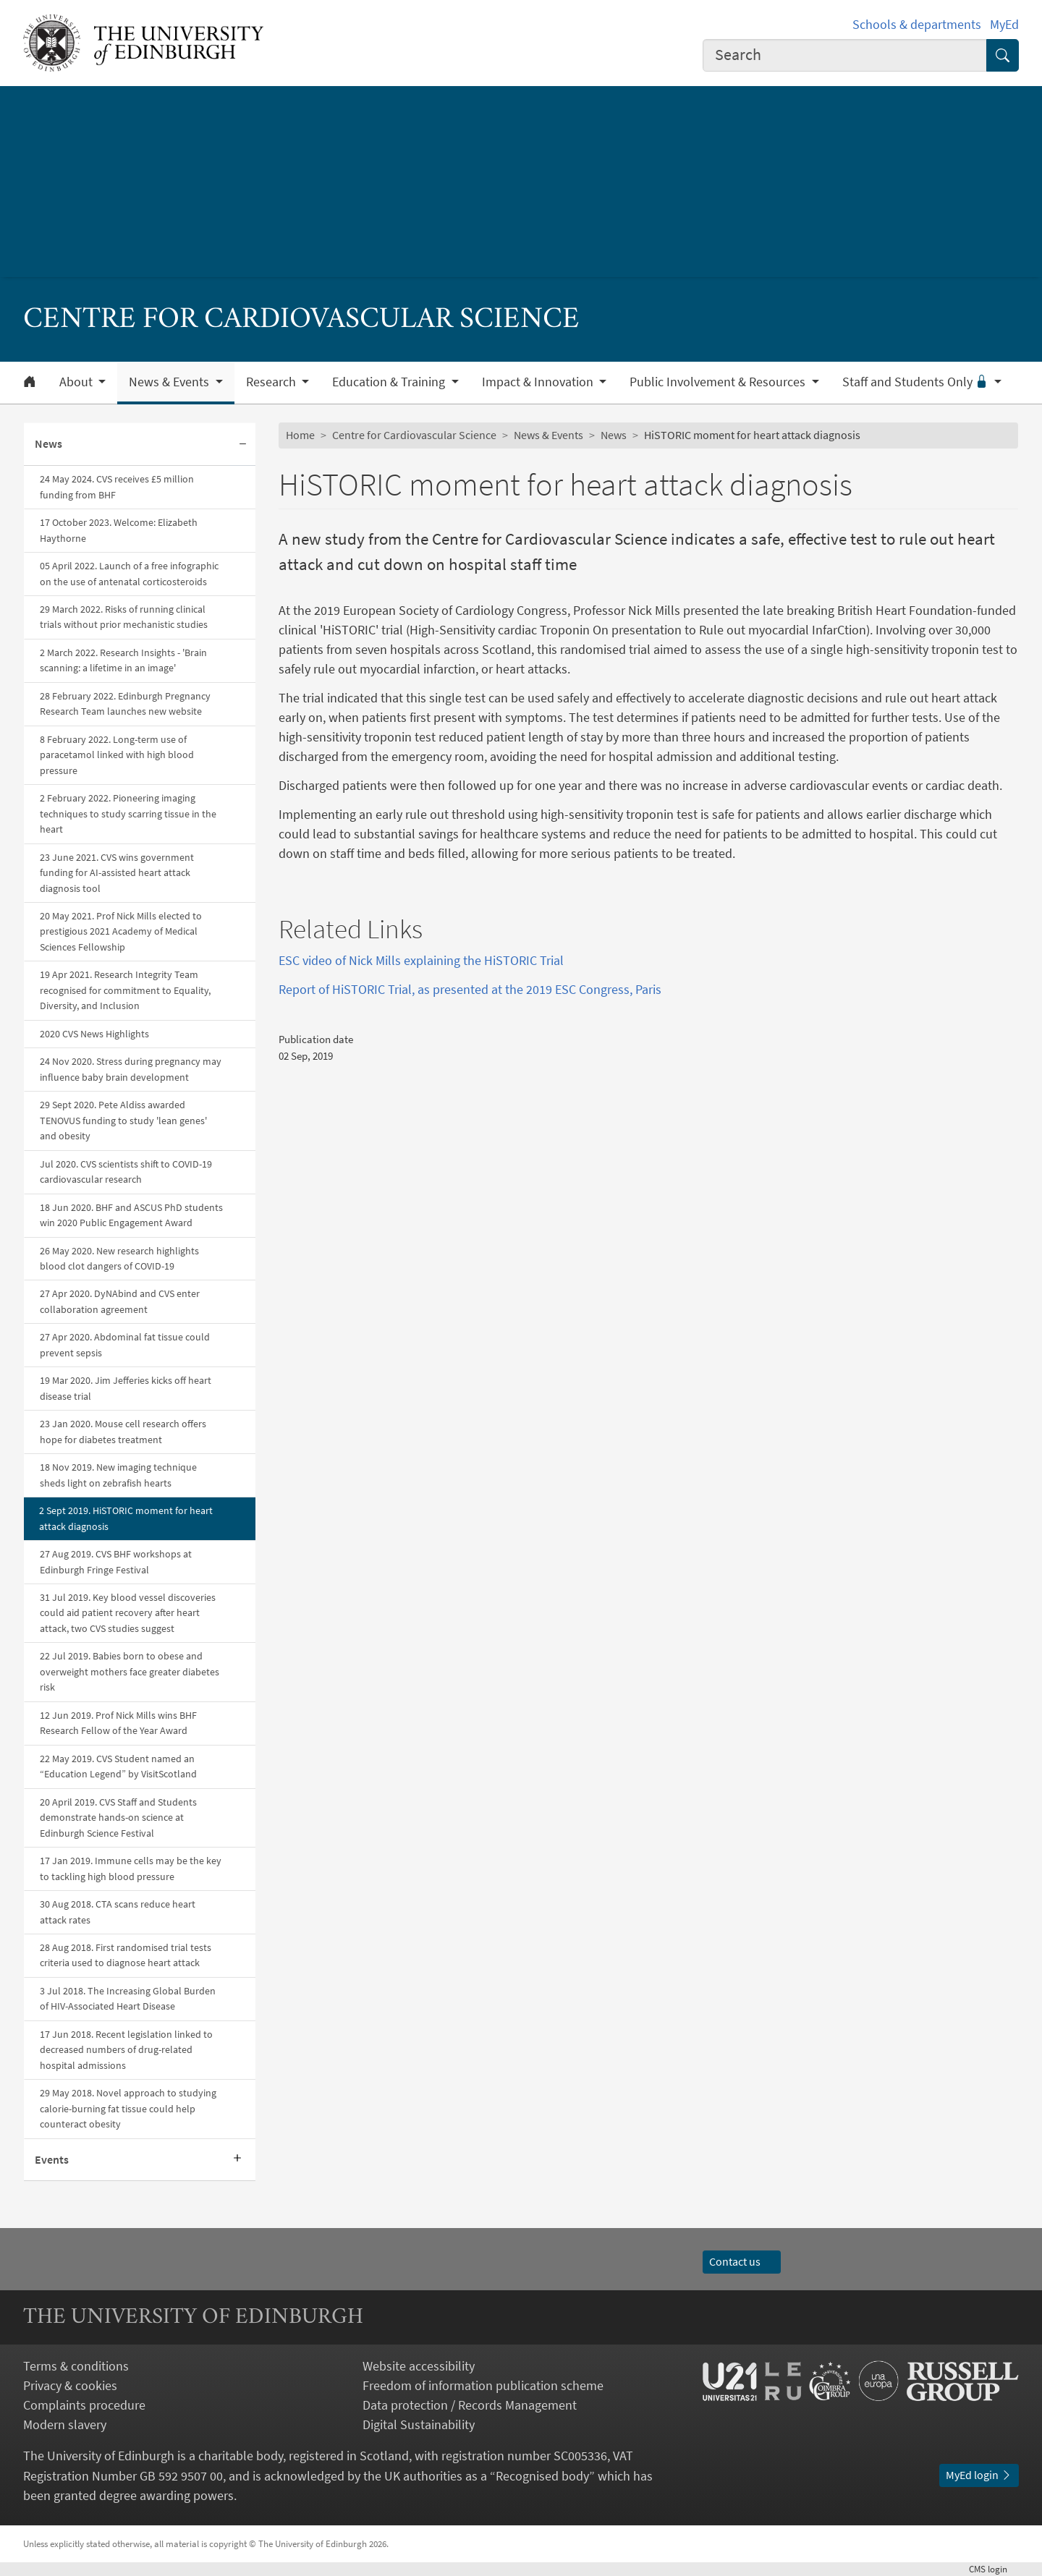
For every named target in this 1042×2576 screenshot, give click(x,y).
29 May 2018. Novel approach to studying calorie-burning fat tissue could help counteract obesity (128, 2108)
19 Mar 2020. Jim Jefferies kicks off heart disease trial (125, 1388)
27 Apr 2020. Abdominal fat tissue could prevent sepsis (125, 1344)
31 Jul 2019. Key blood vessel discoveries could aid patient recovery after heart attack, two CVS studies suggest (128, 1613)
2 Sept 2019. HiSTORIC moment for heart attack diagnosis (126, 1518)
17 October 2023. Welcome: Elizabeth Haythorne (119, 530)
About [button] (77, 382)
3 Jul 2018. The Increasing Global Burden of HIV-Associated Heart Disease (128, 1998)
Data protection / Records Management (470, 2405)
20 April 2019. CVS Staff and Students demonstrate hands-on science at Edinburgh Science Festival (118, 1817)
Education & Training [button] (390, 382)
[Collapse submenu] (242, 444)
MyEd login (979, 2474)
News (48, 443)
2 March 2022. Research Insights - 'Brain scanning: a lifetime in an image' (123, 660)
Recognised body (542, 2475)
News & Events (548, 435)
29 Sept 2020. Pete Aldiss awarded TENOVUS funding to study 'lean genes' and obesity (123, 1120)
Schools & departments (916, 24)
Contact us (741, 2261)
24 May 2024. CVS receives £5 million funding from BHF (117, 486)
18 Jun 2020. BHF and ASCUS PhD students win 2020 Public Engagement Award (131, 1215)
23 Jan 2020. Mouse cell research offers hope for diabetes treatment (123, 1431)
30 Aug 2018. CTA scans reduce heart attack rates (117, 1911)
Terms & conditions (76, 2366)
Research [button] (272, 382)
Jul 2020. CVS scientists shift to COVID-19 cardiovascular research (126, 1171)
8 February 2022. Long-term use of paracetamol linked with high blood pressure (117, 755)
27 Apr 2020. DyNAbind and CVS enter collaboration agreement (120, 1301)
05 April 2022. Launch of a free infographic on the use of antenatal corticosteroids (129, 573)
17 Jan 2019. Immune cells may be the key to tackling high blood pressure (130, 1868)
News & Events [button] (170, 382)
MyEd (1004, 24)
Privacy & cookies (70, 2385)
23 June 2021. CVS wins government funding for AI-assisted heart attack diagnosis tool (117, 873)
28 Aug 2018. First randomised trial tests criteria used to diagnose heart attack (125, 1955)
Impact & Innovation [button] (539, 382)
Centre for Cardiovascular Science (414, 435)
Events (52, 2159)
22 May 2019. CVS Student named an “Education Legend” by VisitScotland (118, 1766)
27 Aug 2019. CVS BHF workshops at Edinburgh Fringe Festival (116, 1561)
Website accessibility (419, 2366)
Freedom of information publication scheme (483, 2385)
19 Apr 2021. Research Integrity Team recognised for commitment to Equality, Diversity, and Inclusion (125, 990)
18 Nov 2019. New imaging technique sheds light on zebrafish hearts (118, 1475)
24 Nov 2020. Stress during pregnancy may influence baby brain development (130, 1069)
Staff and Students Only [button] (916, 382)
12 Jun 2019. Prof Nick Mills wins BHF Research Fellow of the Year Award (118, 1723)
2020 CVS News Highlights (94, 1033)
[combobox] (845, 55)
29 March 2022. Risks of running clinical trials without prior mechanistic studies (124, 617)
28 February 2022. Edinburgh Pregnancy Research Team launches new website (125, 703)
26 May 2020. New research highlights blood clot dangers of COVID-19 (119, 1258)
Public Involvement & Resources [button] (719, 382)
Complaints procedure (84, 2405)
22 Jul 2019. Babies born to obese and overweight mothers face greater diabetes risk (129, 1671)
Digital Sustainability (419, 2424)
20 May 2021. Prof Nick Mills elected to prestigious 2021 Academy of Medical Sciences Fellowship (121, 931)
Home (300, 435)
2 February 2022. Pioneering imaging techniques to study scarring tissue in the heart (128, 813)
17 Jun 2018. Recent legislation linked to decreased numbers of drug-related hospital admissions (126, 2050)
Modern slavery (64, 2424)
